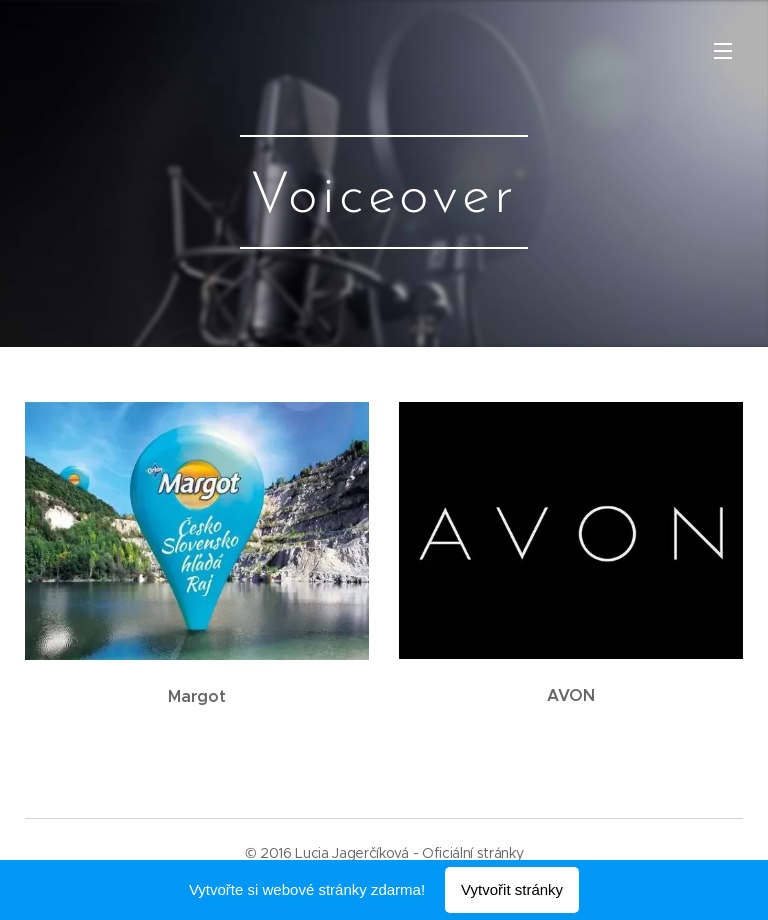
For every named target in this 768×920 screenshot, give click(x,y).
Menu (723, 51)
